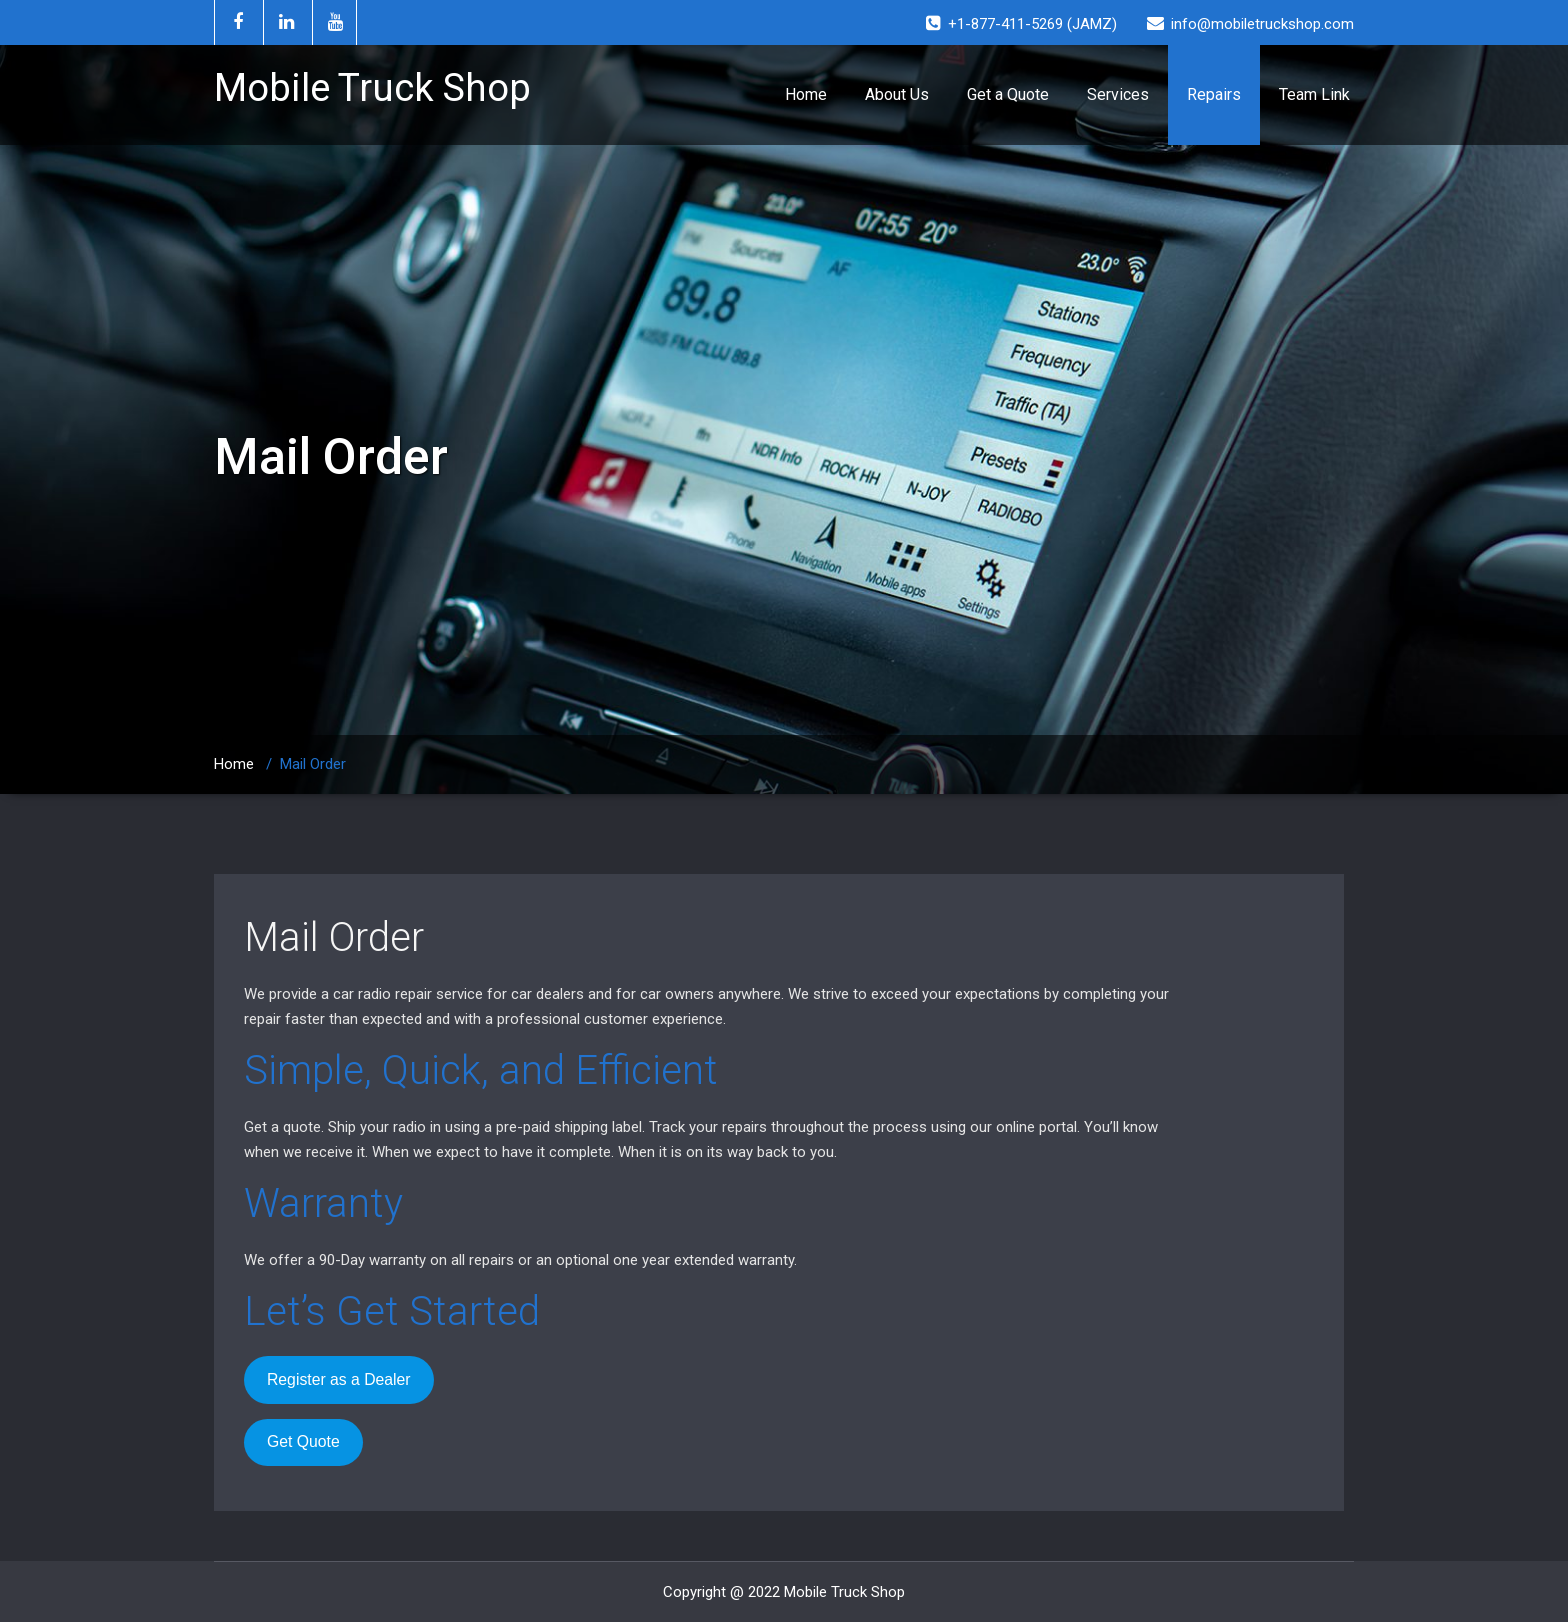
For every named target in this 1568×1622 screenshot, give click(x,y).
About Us (897, 94)
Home (806, 94)
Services (1118, 94)
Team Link (1314, 94)
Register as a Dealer (339, 1379)
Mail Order (334, 937)
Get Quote (303, 1441)
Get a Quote (1008, 94)
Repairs (1214, 94)
